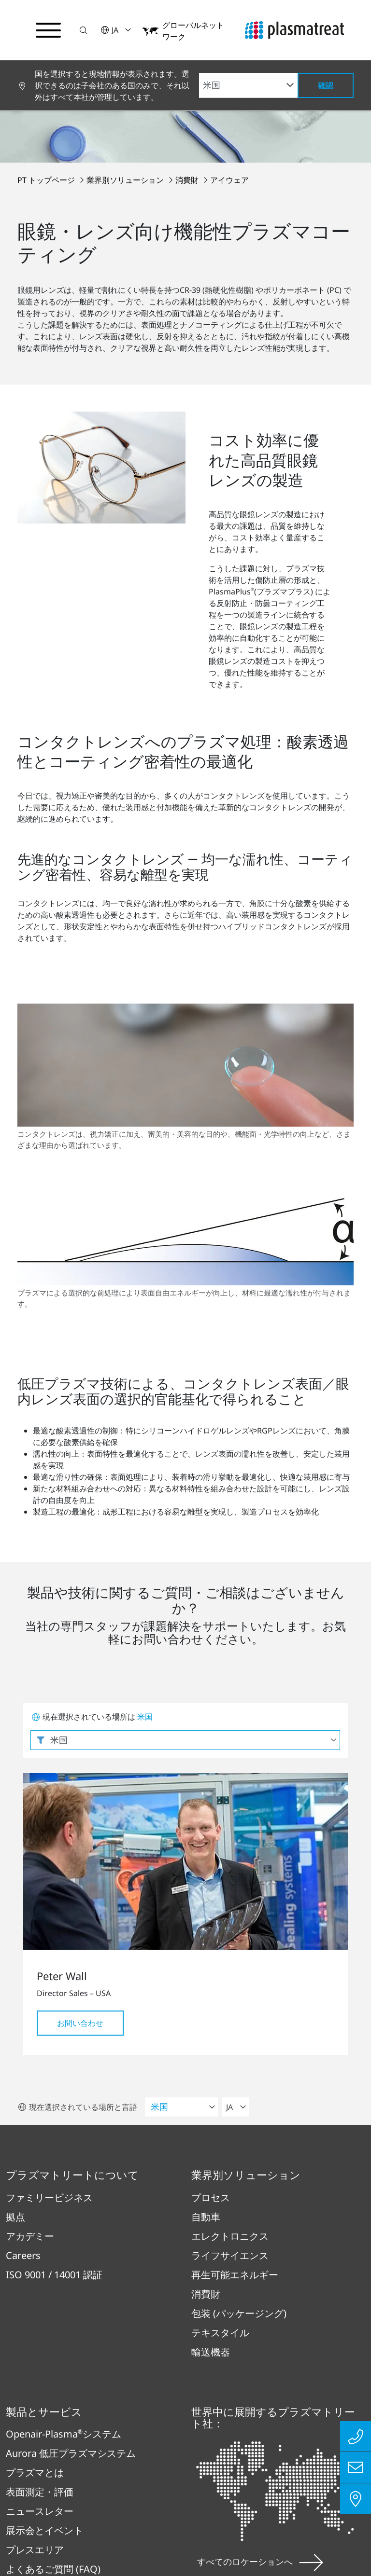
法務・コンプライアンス (293, 2390)
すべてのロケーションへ (260, 2247)
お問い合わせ (80, 1709)
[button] (83, 30)
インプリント (179, 2390)
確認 (325, 85)
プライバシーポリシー (68, 2390)
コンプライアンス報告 (188, 2443)
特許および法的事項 (63, 2443)
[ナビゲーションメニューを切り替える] (48, 30)
